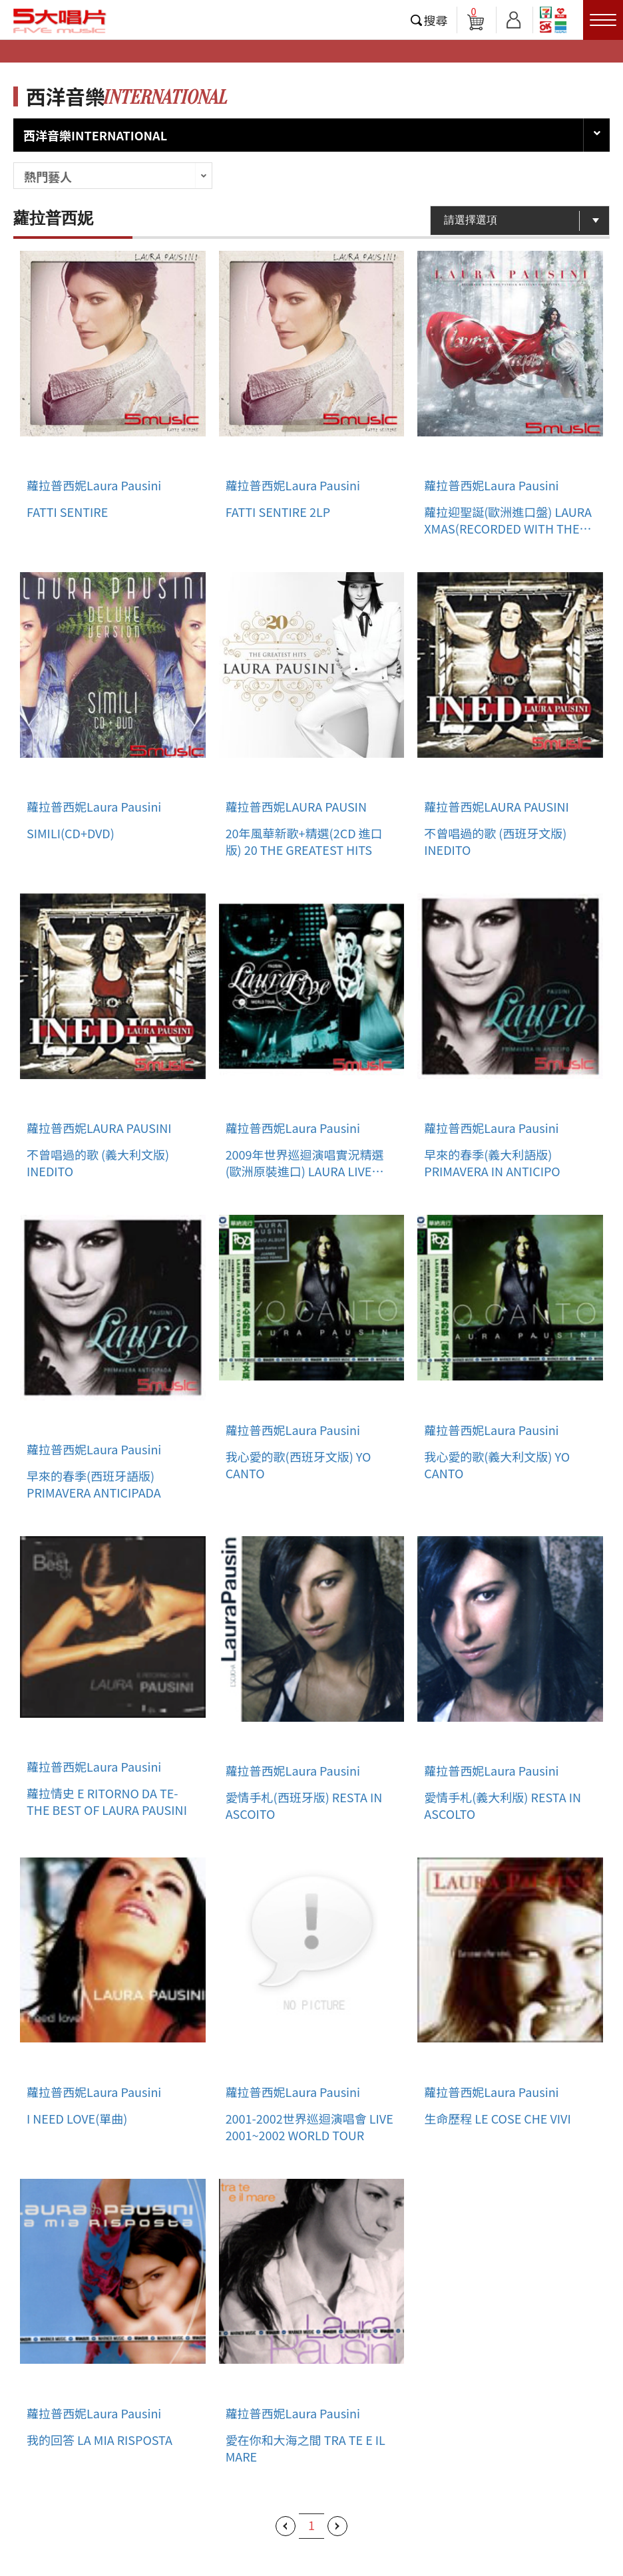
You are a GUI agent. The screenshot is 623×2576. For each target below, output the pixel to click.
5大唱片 (59, 21)
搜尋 (436, 20)
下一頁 (337, 2526)
